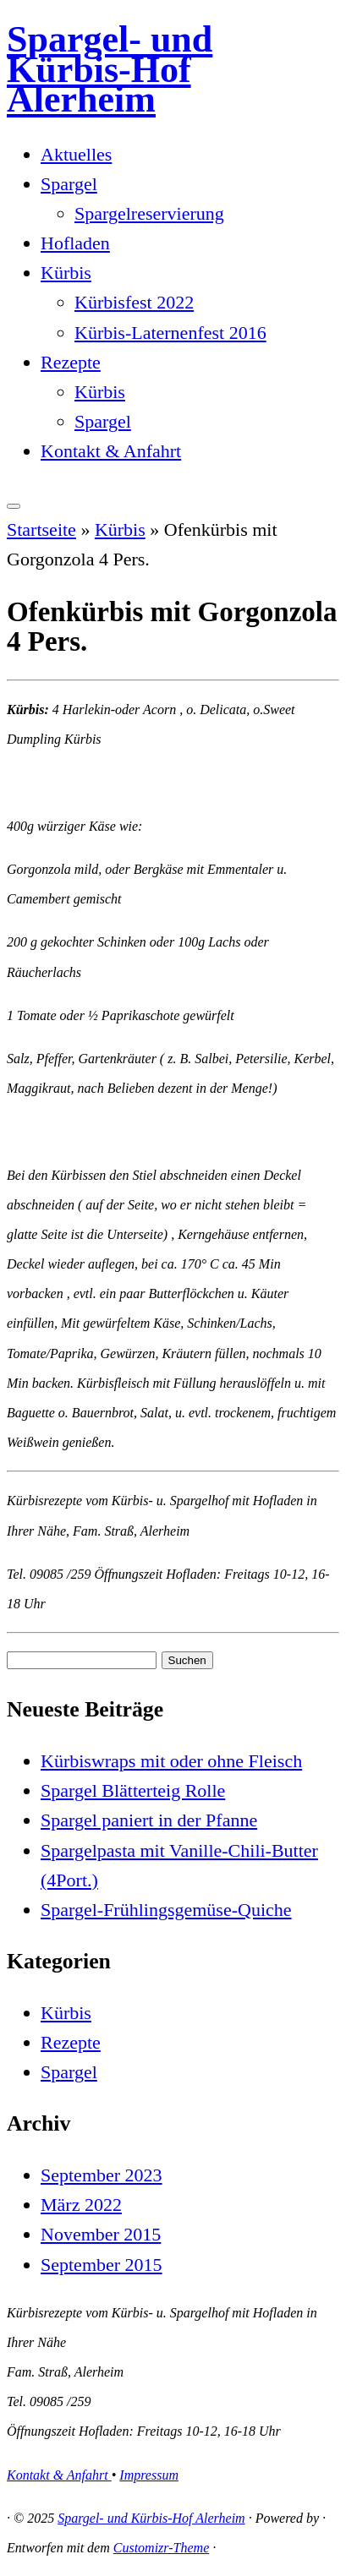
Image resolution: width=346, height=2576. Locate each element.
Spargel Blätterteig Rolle (133, 1790)
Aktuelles (76, 154)
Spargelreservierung (149, 213)
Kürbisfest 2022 (134, 302)
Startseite (41, 529)
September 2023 (101, 2175)
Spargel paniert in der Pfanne (149, 1820)
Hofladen (75, 243)
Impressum (148, 2475)
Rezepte (71, 362)
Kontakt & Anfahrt (111, 450)
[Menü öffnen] (13, 506)
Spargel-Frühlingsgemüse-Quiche (166, 1909)
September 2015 (101, 2264)
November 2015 (101, 2234)
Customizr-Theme (161, 2548)
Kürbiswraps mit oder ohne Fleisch (171, 1760)
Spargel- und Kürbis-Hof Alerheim (109, 69)
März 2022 (81, 2204)
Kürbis (66, 272)
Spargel (69, 183)
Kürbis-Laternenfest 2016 (170, 332)
